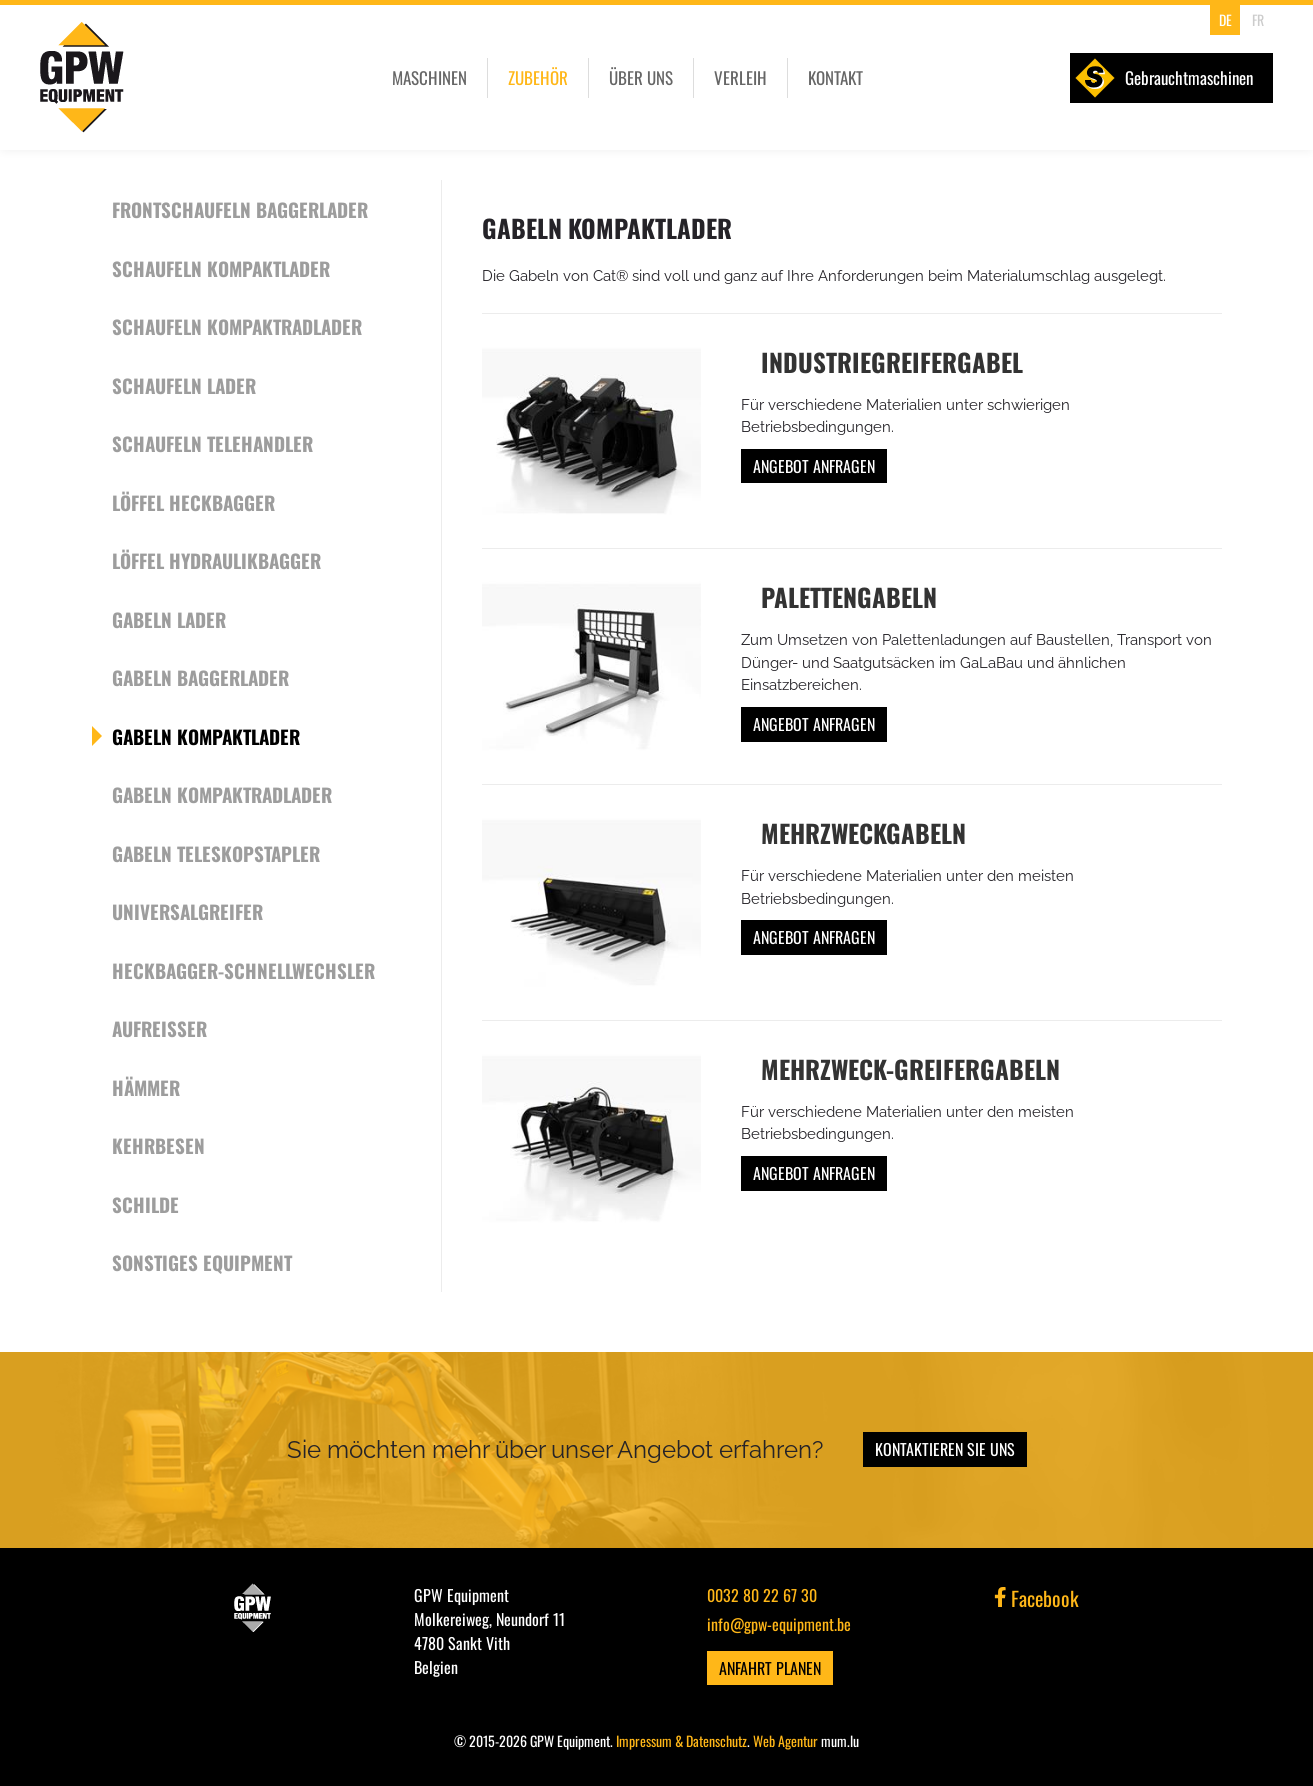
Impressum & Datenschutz (681, 1740)
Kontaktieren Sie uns (945, 1449)
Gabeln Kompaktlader (206, 736)
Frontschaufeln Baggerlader (240, 209)
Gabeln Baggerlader (200, 677)
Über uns (641, 77)
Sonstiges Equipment (202, 1262)
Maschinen (429, 77)
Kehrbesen (158, 1145)
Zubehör (538, 77)
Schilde (145, 1204)
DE (1225, 19)
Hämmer (146, 1087)
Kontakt (835, 77)
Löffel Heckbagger (193, 502)
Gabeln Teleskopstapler (216, 853)
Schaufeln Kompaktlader (221, 268)
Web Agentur (785, 1740)
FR (1258, 19)
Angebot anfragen (814, 466)
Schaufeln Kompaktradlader (237, 326)
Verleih (740, 77)
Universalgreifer (187, 911)
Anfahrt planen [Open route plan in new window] (770, 1668)
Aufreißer (159, 1028)
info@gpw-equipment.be (779, 1624)
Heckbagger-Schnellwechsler (243, 970)
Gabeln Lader (169, 619)
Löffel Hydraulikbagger (216, 560)
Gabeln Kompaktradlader (222, 794)
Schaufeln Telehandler (212, 443)
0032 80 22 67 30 (762, 1595)
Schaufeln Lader (184, 385)
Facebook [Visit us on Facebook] (1037, 1598)
